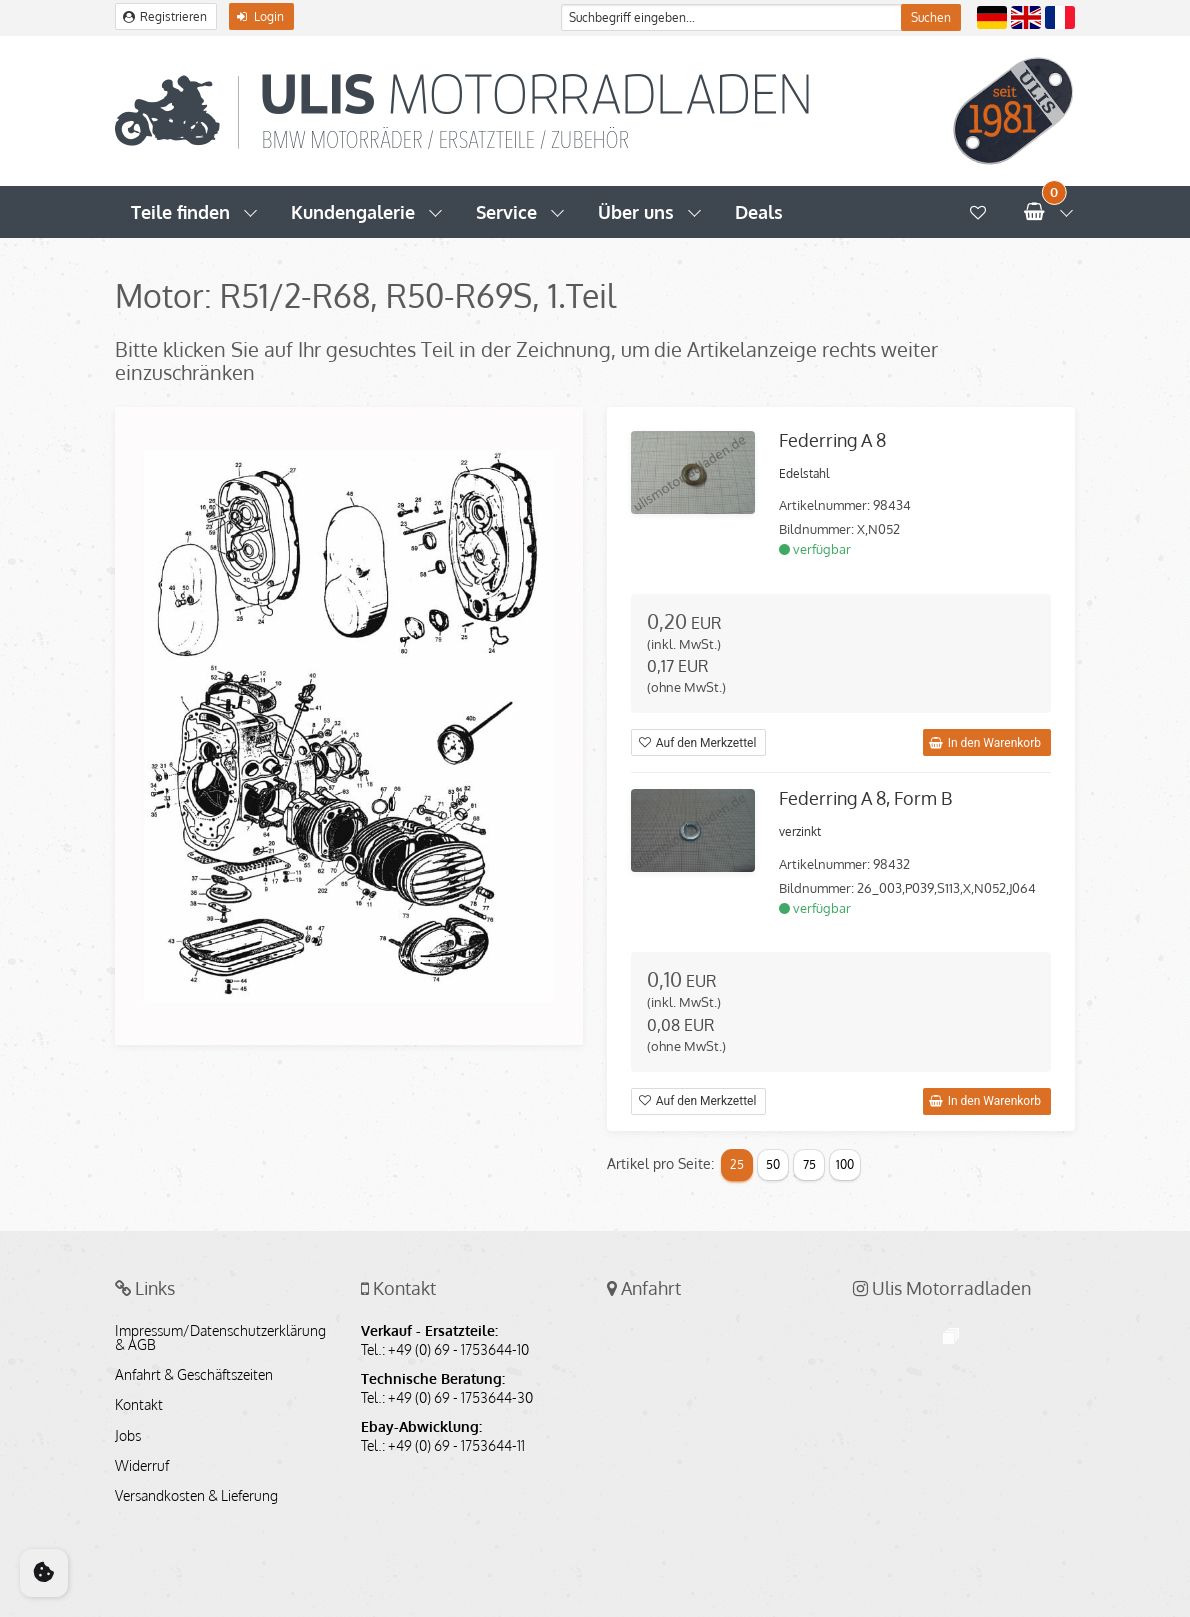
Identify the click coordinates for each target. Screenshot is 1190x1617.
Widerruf (142, 1466)
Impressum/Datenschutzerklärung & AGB (220, 1338)
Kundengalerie (353, 212)
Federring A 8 (832, 440)
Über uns (636, 212)
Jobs (128, 1436)
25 (737, 1164)
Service (506, 212)
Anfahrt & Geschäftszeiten (194, 1375)
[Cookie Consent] (44, 1573)
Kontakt (139, 1405)
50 (773, 1164)
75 (809, 1164)
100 (845, 1164)
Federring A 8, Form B (865, 798)
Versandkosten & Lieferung (196, 1496)
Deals (759, 212)
